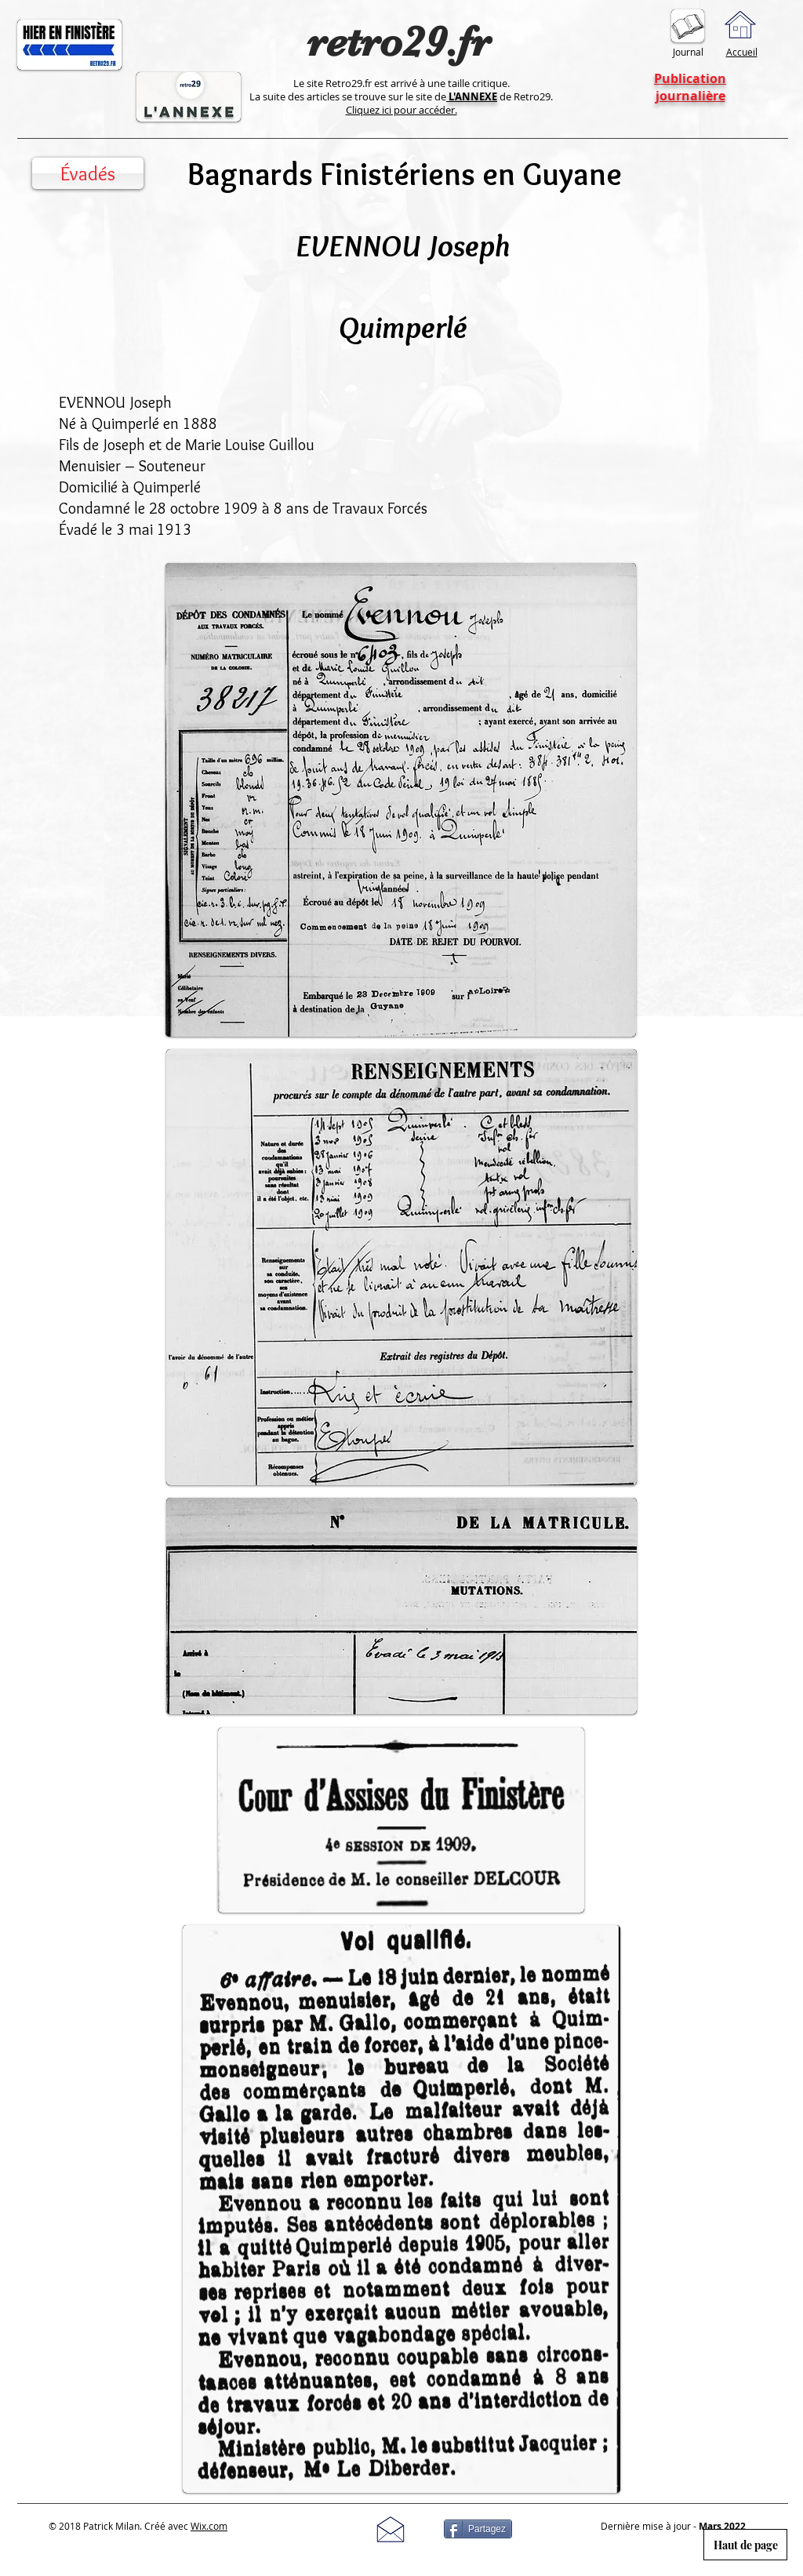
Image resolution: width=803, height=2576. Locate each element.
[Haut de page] (745, 2544)
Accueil (742, 51)
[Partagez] (478, 2529)
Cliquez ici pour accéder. (401, 110)
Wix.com (209, 2526)
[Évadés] (88, 173)
